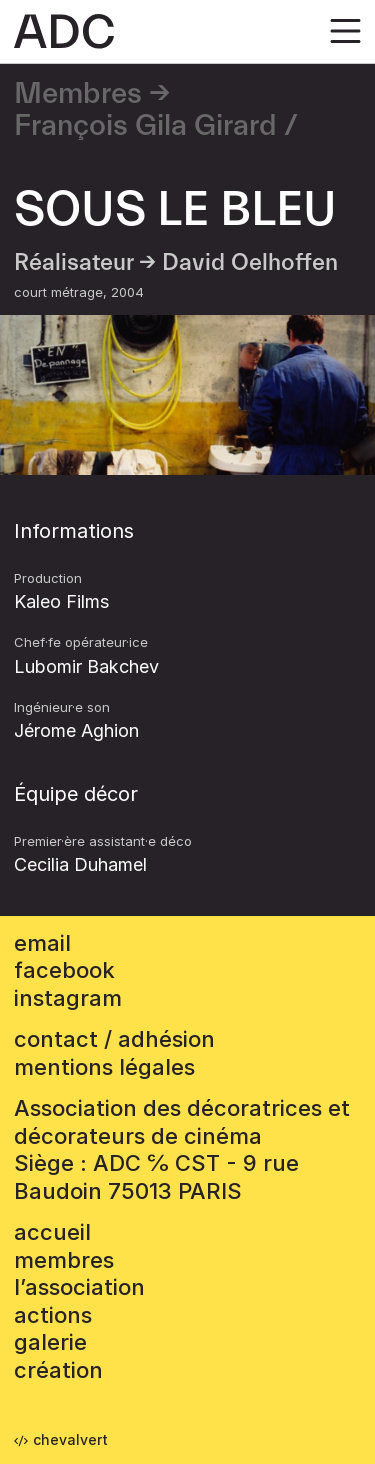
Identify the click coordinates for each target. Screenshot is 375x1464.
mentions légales (104, 1067)
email (42, 943)
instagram (68, 998)
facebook (64, 970)
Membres (78, 94)
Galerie (50, 1342)
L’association (79, 1287)
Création (58, 1370)
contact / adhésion (114, 1039)
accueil (52, 1232)
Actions (53, 1315)
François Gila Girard (145, 126)
